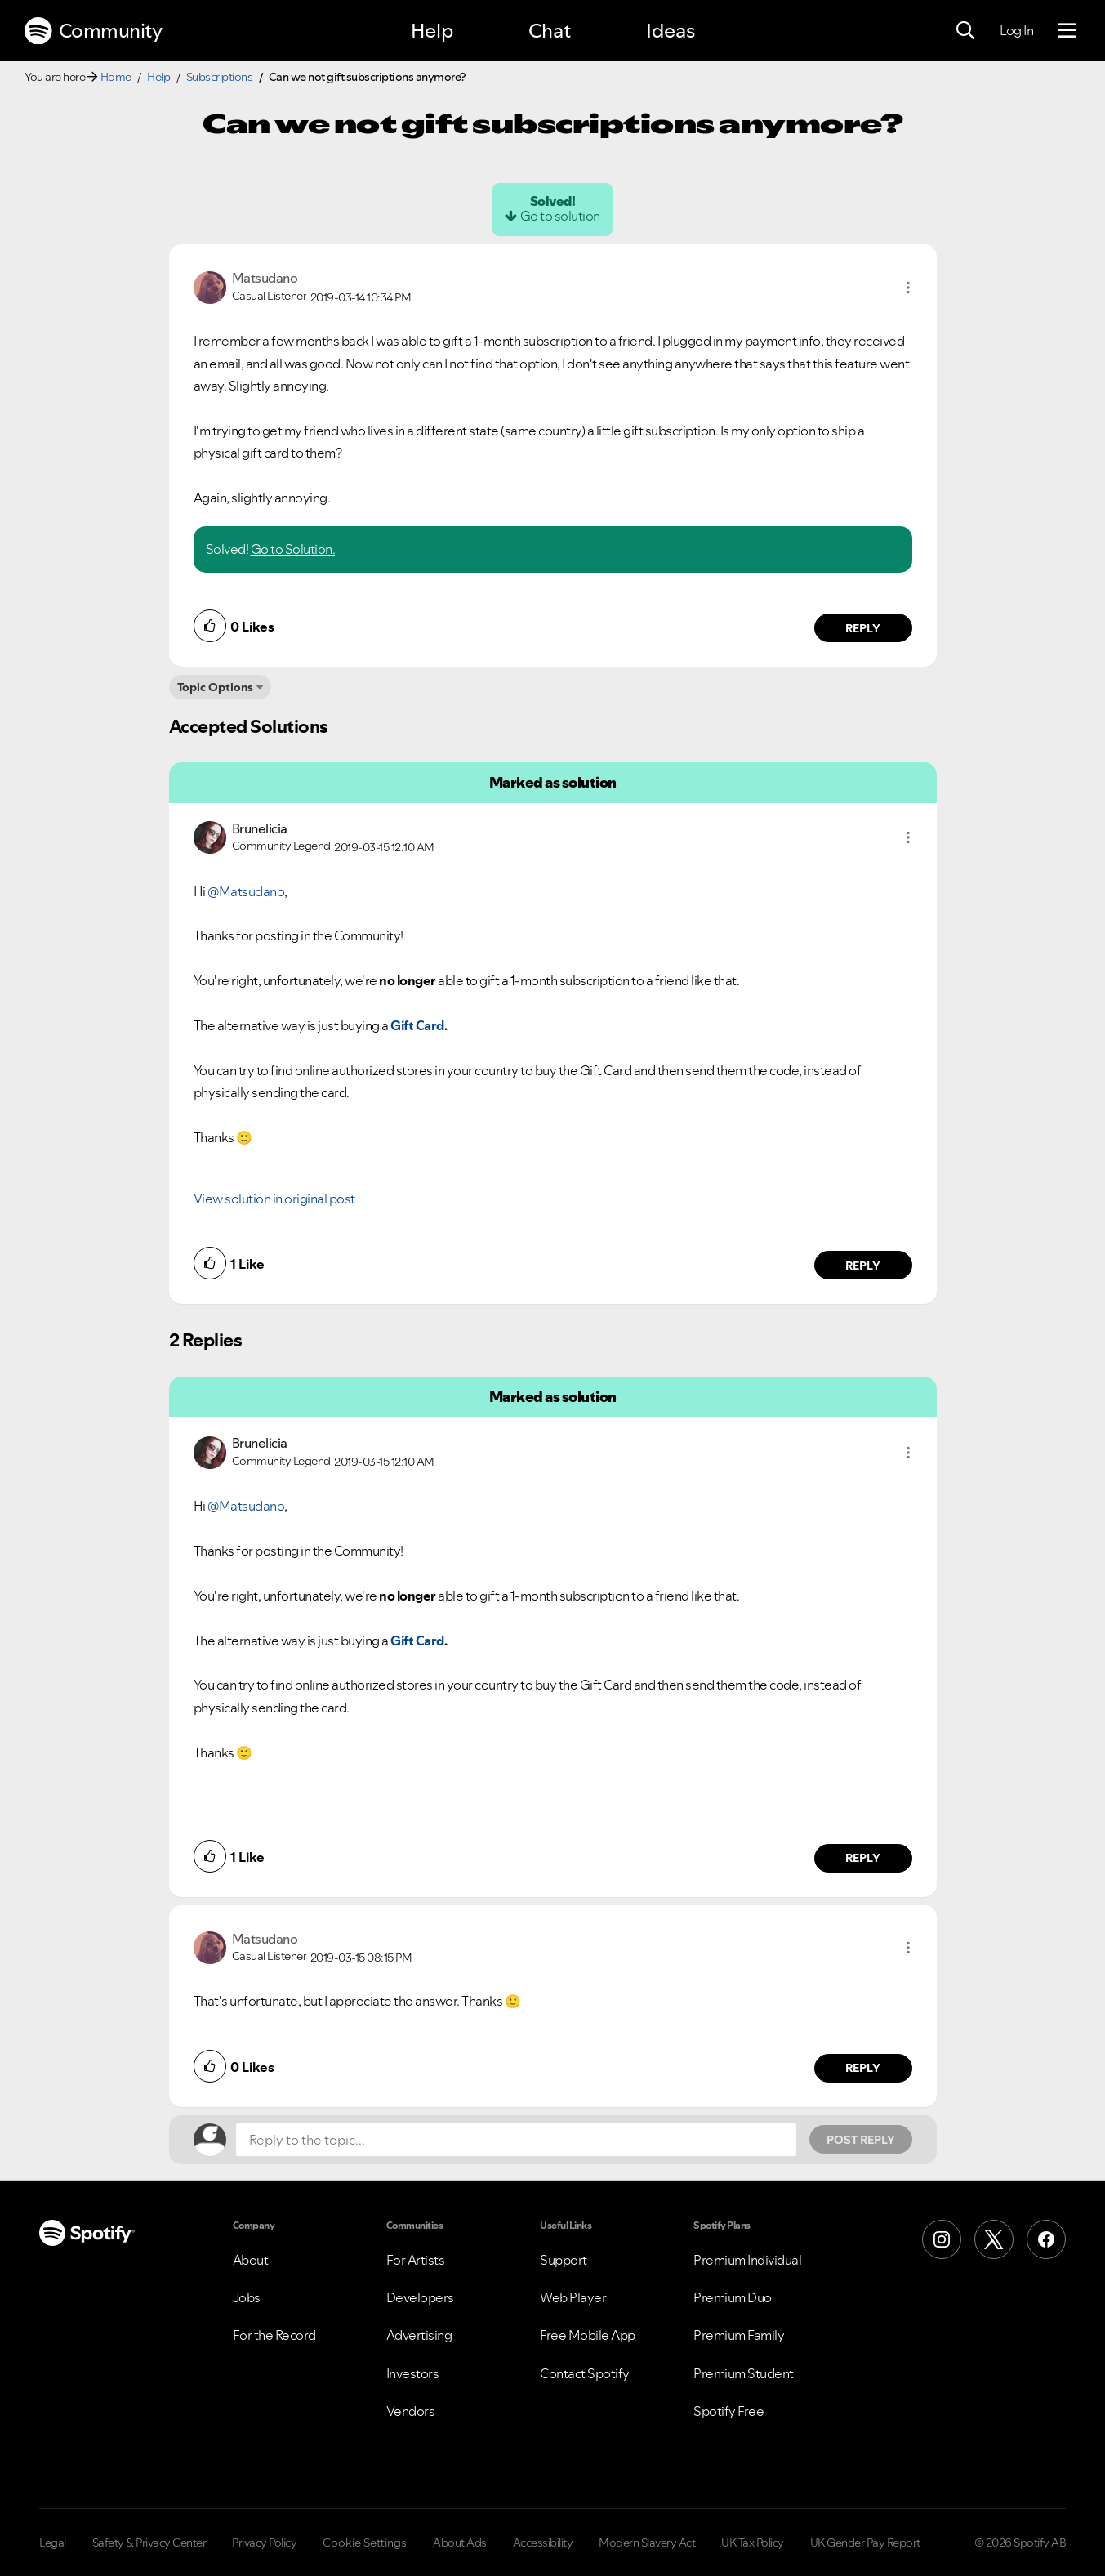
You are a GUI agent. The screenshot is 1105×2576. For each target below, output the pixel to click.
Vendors (410, 2411)
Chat (549, 30)
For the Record (274, 2335)
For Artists (415, 2260)
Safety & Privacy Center (149, 2542)
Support (563, 2260)
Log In (1016, 30)
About (251, 2260)
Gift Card (417, 1025)
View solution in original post (274, 1199)
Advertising (419, 2335)
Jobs (247, 2297)
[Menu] (1067, 31)
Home (115, 77)
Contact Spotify (585, 2373)
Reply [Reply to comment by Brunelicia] (862, 1265)
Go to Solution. (293, 549)
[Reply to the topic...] (516, 2139)
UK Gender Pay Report (865, 2542)
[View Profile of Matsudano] (265, 278)
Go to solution (560, 216)
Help (432, 30)
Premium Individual (747, 2260)
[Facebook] (1046, 2239)
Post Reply (861, 2140)
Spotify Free (728, 2411)
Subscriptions (219, 77)
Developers (420, 2297)
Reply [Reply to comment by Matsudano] (862, 628)
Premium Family (738, 2335)
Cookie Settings (365, 2542)
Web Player (573, 2297)
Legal (52, 2542)
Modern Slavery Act (647, 2542)
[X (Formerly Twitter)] (994, 2239)
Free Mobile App (587, 2335)
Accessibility (543, 2542)
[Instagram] (941, 2239)
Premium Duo (732, 2297)
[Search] (965, 31)
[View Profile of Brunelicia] (259, 828)
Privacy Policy (264, 2542)
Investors (412, 2373)
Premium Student (743, 2373)
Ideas (670, 30)
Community (93, 31)
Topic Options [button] (215, 687)
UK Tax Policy (752, 2542)
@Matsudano (245, 891)
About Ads (460, 2542)
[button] (908, 287)
